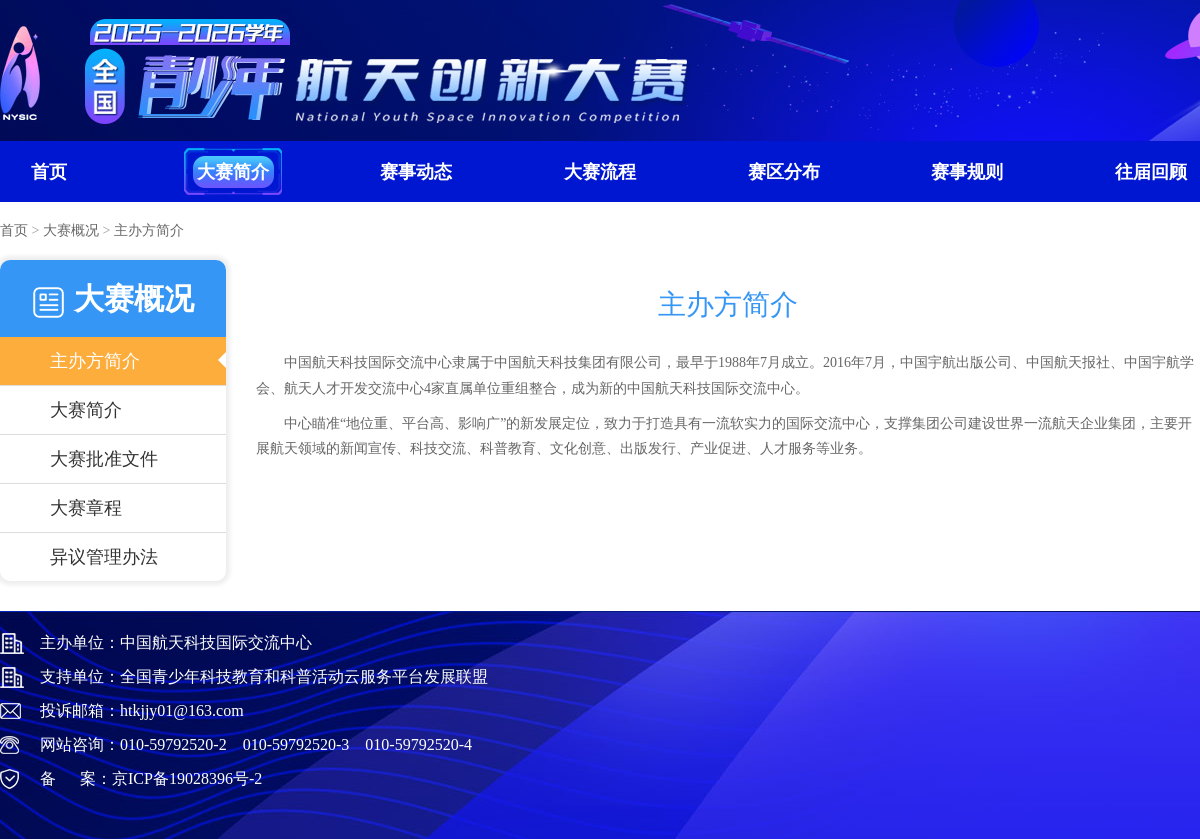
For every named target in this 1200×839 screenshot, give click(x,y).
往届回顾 (1151, 172)
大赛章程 (86, 508)
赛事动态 (416, 172)
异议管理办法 (104, 557)
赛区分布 (784, 172)
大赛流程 (600, 172)
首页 (49, 172)
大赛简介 (233, 172)
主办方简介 (95, 361)
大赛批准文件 (104, 459)
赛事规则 (967, 172)
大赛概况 (71, 230)
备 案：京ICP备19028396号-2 (151, 778)
